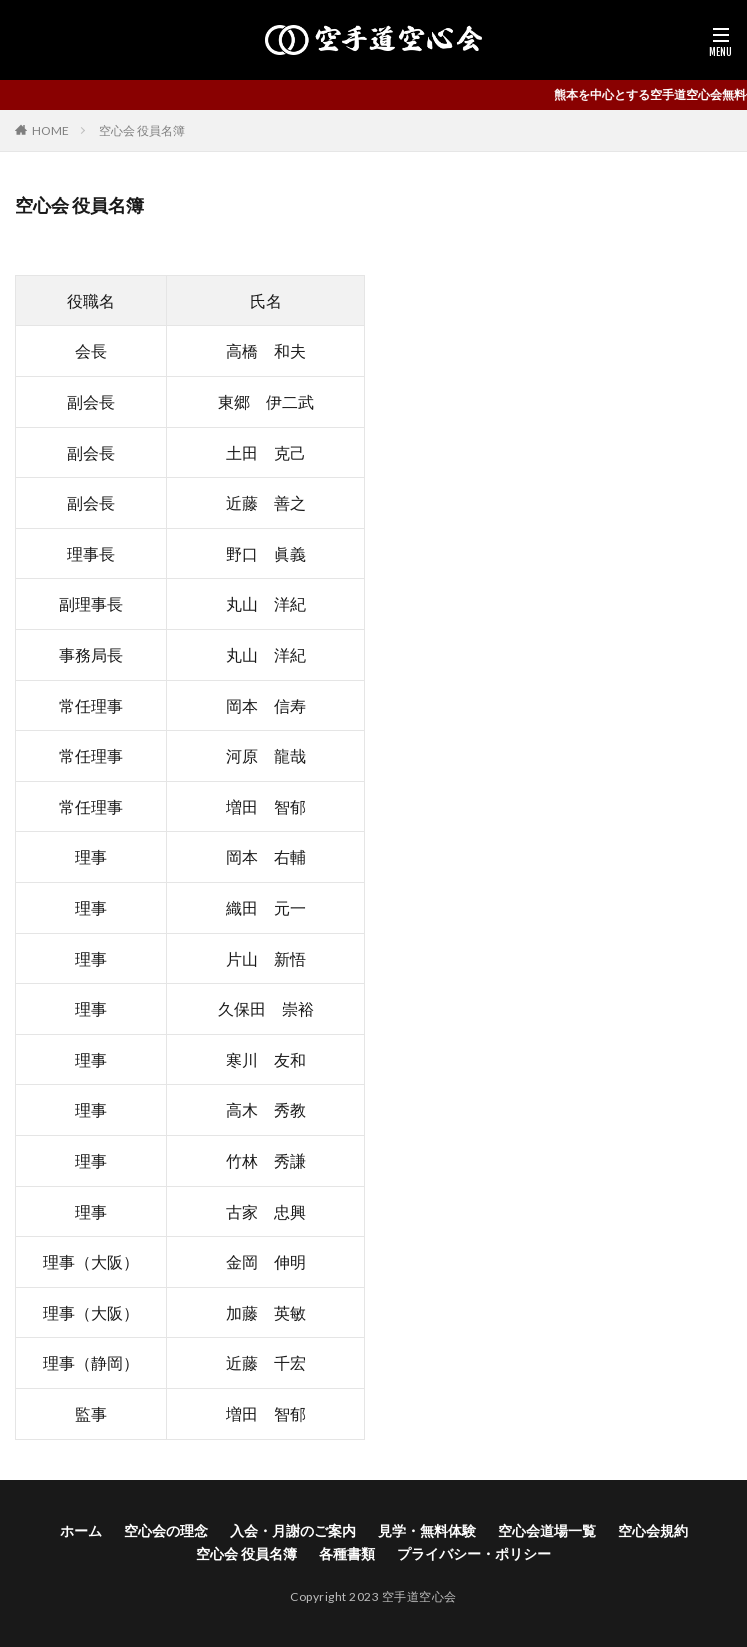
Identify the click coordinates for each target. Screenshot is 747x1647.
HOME (50, 130)
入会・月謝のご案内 (293, 1530)
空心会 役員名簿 (142, 130)
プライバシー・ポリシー (474, 1553)
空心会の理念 (166, 1530)
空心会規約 (653, 1530)
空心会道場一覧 (547, 1530)
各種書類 (347, 1553)
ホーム (81, 1530)
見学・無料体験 (427, 1530)
